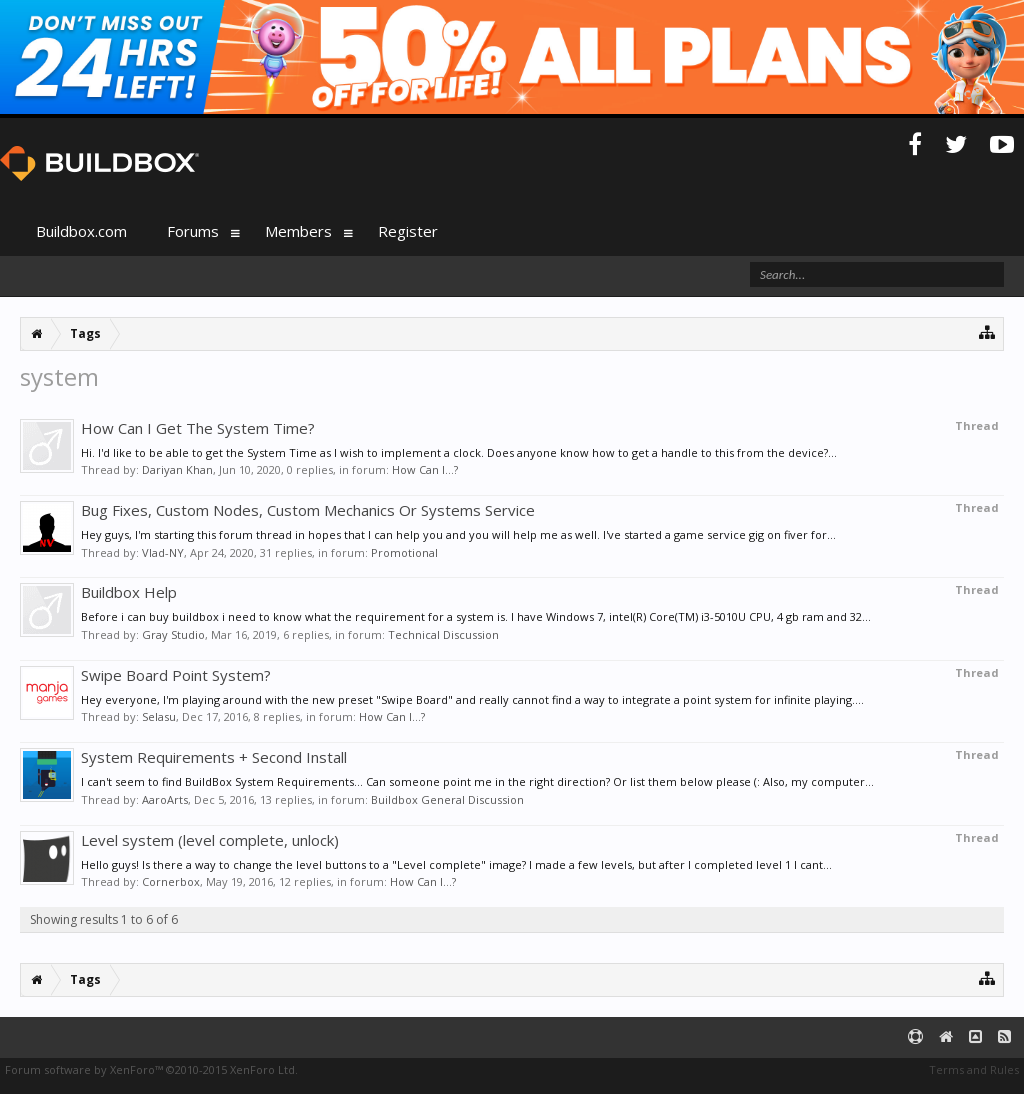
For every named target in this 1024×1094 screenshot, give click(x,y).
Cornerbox (171, 881)
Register (408, 231)
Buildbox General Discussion (447, 799)
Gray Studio (173, 634)
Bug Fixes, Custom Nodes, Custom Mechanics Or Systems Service (308, 510)
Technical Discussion (443, 634)
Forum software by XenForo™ (151, 1069)
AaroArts (165, 799)
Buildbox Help (129, 592)
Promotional (404, 552)
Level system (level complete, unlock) (210, 840)
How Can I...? (425, 469)
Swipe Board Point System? (176, 675)
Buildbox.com (81, 231)
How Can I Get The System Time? (198, 428)
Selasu (159, 716)
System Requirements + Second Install (214, 757)
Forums (193, 231)
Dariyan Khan (177, 469)
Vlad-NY (163, 552)
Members (298, 231)
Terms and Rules (974, 1069)
